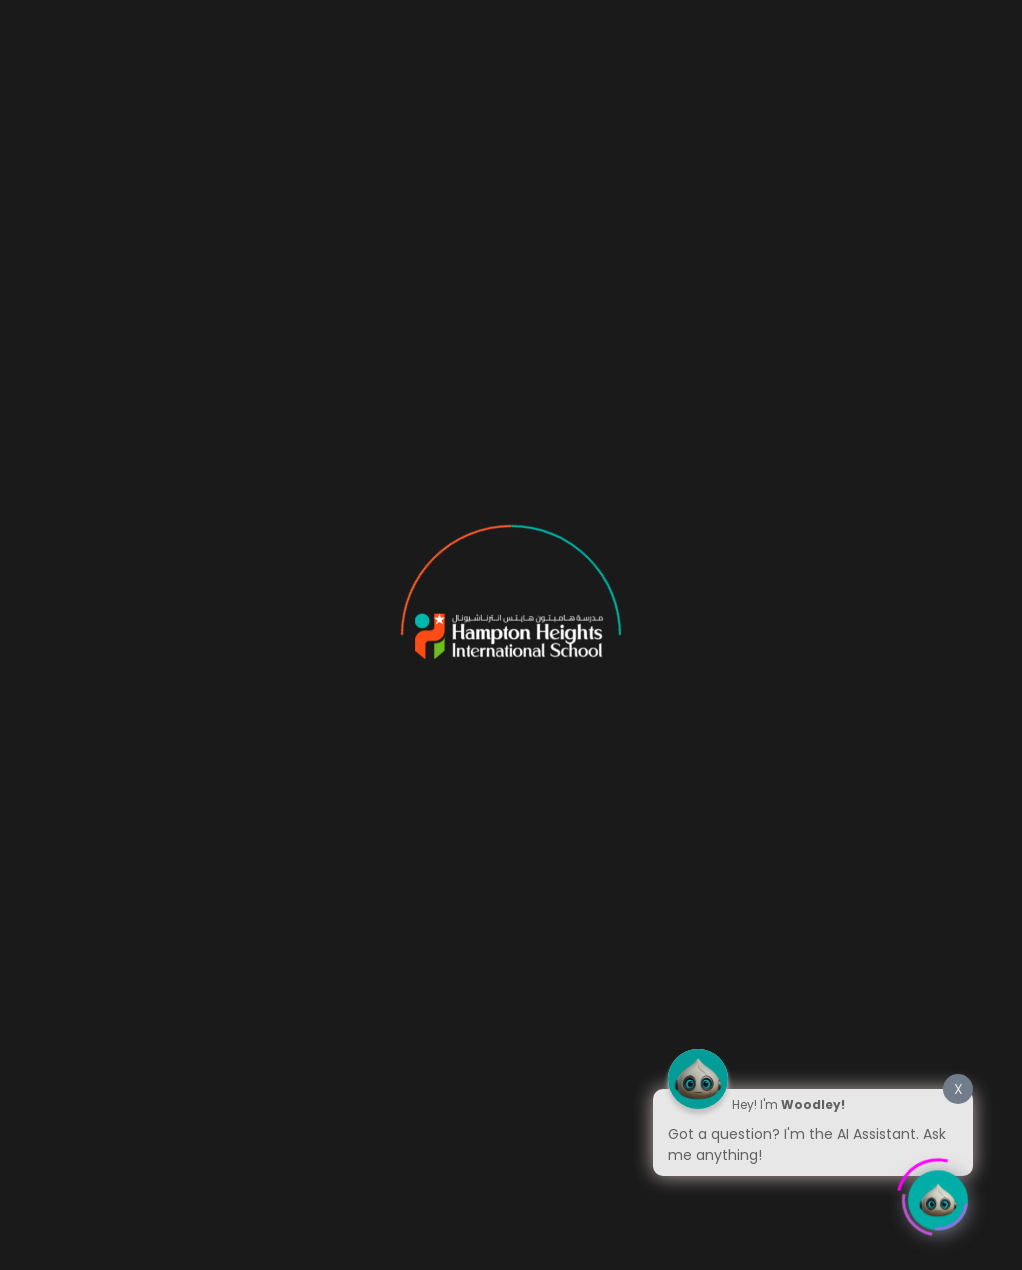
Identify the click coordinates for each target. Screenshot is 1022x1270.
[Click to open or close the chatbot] (938, 1195)
